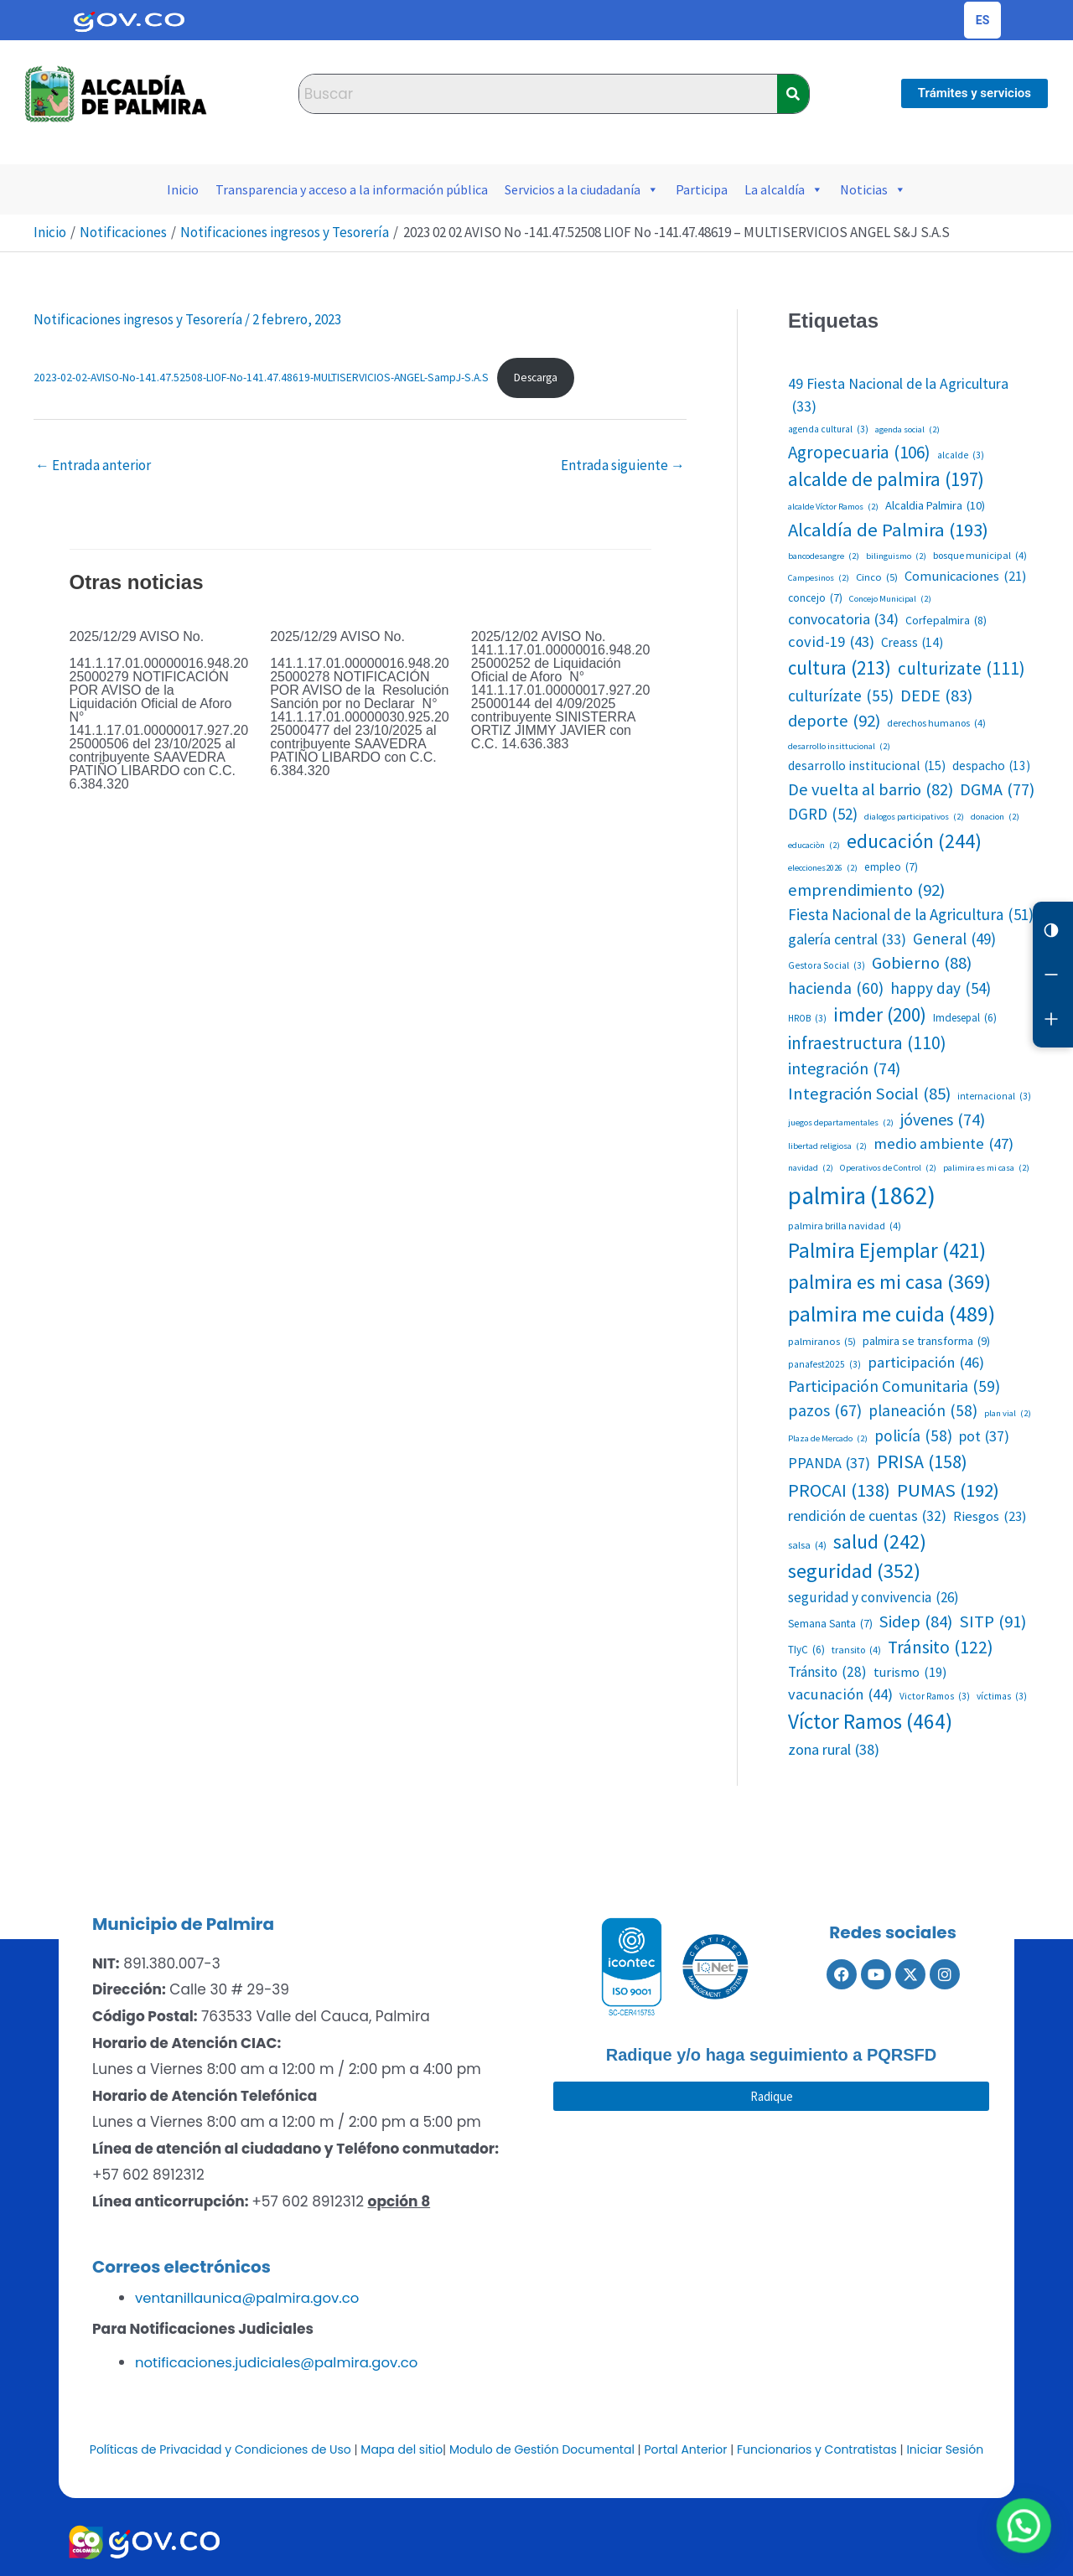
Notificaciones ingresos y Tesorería (138, 319)
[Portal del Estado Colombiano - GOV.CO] (129, 20)
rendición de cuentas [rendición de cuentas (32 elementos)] (867, 1516)
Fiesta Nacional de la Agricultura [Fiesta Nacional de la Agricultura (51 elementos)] (911, 914)
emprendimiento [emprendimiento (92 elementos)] (866, 890)
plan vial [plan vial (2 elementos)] (1007, 1413)
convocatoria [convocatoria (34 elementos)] (843, 619)
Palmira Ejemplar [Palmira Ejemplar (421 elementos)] (887, 1251)
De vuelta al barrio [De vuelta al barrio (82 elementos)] (870, 789)
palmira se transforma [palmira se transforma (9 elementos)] (926, 1341)
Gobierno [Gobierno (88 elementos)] (922, 963)
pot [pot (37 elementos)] (984, 1436)
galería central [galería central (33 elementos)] (847, 939)
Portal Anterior (685, 2447)
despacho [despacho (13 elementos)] (991, 766)
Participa (702, 189)
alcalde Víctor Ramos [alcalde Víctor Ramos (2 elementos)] (833, 507)
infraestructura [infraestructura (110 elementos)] (867, 1043)
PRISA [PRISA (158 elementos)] (922, 1462)
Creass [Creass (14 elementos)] (912, 642)
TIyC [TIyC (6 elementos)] (806, 1650)
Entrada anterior (93, 465)
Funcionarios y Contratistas (817, 2447)
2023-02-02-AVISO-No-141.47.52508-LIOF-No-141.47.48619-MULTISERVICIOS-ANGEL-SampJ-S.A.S (261, 377)
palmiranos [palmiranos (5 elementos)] (822, 1341)
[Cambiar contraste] (1053, 932)
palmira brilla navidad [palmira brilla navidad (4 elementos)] (844, 1226)
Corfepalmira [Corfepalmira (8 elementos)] (946, 620)
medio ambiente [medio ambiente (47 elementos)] (943, 1144)
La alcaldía (783, 189)
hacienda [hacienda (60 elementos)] (836, 988)
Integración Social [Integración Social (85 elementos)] (869, 1094)
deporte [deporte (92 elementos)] (834, 721)
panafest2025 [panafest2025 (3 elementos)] (824, 1365)
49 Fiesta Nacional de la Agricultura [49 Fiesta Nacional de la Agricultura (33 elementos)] (898, 396)
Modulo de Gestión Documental (542, 2447)
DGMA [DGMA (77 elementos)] (997, 789)
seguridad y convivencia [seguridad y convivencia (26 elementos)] (873, 1598)
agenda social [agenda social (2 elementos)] (907, 430)
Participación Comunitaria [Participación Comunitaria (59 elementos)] (894, 1386)
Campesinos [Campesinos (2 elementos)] (818, 578)
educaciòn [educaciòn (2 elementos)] (814, 845)
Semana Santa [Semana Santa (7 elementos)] (830, 1624)
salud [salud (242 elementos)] (879, 1541)
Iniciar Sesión (944, 2447)
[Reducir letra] (1053, 979)
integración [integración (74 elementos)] (844, 1068)
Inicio (183, 189)
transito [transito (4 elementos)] (856, 1650)
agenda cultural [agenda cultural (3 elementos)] (828, 429)
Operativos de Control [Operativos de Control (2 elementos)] (888, 1168)
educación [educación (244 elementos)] (914, 841)
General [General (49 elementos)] (954, 938)
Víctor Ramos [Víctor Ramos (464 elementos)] (870, 1722)
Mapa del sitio (401, 2447)
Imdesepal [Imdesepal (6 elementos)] (965, 1018)
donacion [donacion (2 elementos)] (995, 817)
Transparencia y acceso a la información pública (351, 189)
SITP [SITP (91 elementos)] (992, 1622)
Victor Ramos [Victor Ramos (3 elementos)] (934, 1696)
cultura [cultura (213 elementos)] (839, 668)
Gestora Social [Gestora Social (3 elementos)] (826, 966)
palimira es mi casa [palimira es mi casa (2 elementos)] (986, 1168)
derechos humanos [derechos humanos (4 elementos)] (936, 723)
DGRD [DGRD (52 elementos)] (823, 813)
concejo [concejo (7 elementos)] (815, 598)
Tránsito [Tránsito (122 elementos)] (940, 1647)
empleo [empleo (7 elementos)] (891, 867)
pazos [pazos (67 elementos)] (825, 1411)
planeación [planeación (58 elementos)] (922, 1411)
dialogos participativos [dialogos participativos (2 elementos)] (914, 817)
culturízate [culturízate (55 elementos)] (841, 696)
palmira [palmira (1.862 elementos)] (862, 1195)
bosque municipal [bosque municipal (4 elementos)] (980, 555)
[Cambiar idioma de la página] (982, 20)
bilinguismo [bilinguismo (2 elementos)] (896, 556)
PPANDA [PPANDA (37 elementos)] (829, 1462)
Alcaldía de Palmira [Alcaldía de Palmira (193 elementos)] (888, 529)
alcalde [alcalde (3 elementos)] (960, 455)
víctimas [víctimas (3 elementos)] (1002, 1696)
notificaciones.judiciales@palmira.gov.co (280, 2361)
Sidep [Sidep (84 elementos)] (915, 1622)
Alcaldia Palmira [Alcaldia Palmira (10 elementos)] (935, 506)
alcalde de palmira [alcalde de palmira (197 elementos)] (886, 479)
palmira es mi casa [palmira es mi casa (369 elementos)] (889, 1282)
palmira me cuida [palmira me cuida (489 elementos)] (891, 1314)
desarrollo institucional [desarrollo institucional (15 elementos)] (867, 765)
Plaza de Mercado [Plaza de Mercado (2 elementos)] (828, 1439)
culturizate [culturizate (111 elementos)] (961, 668)
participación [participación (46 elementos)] (926, 1362)
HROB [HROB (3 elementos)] (807, 1018)
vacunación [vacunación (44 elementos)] (840, 1694)
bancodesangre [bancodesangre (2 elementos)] (823, 556)
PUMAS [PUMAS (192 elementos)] (948, 1490)
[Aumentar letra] (1053, 1026)
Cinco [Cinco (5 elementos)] (877, 577)
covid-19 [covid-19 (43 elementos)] (831, 642)
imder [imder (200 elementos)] (879, 1015)
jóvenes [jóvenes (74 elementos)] (942, 1119)
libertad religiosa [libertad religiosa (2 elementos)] (827, 1146)
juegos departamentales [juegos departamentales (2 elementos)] (841, 1123)
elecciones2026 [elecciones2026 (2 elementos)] (823, 868)
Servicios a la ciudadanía (582, 189)
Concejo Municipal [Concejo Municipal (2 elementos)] (890, 599)
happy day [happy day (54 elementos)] (940, 988)
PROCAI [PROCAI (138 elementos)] (839, 1491)
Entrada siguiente (623, 465)
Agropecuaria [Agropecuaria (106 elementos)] (859, 452)
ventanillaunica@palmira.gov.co (250, 2298)
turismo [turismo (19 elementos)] (909, 1672)
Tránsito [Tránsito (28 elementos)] (827, 1673)
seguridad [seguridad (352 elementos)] (854, 1571)
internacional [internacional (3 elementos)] (994, 1096)
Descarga (535, 377)
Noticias (873, 189)
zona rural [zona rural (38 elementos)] (833, 1749)
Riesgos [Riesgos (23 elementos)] (989, 1516)
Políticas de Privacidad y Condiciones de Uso (220, 2447)
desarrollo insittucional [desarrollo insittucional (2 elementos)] (839, 746)
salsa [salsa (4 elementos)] (807, 1545)
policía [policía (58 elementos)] (913, 1436)
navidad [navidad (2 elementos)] (810, 1168)
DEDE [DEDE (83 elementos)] (936, 695)
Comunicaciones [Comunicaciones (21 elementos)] (965, 576)
